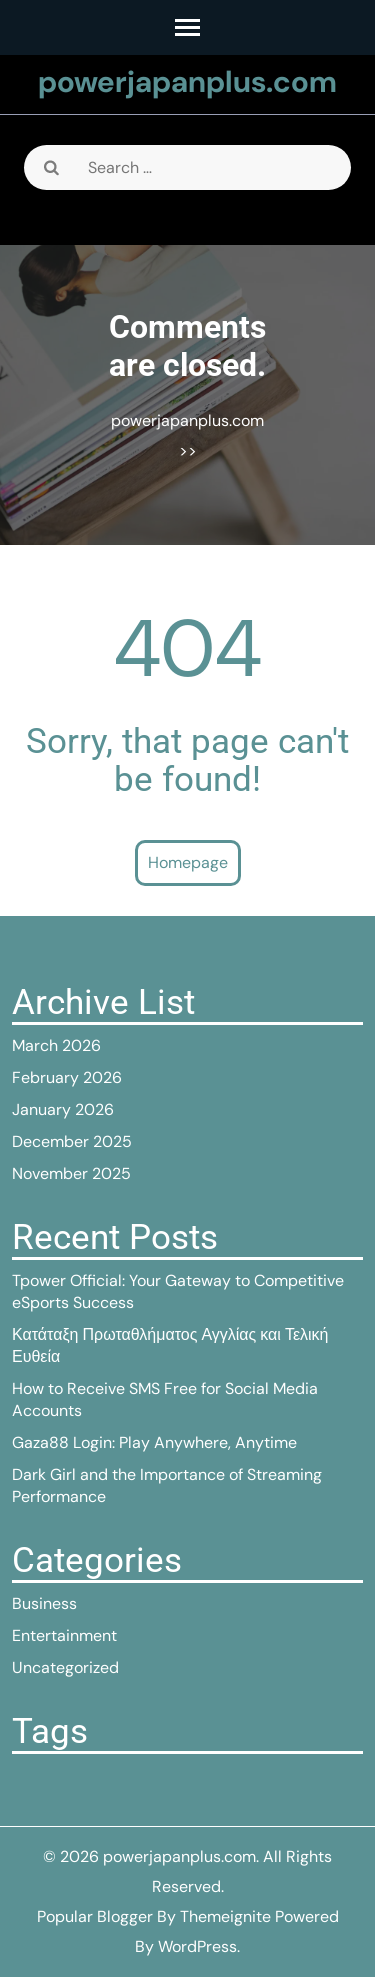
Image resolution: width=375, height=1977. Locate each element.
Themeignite (225, 1916)
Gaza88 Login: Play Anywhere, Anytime (154, 1442)
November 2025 (71, 1173)
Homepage (188, 862)
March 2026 (56, 1045)
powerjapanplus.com (187, 81)
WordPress (197, 1946)
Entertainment (64, 1635)
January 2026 (63, 1109)
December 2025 (72, 1141)
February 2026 (67, 1077)
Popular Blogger (95, 1916)
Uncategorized (65, 1667)
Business (44, 1603)
